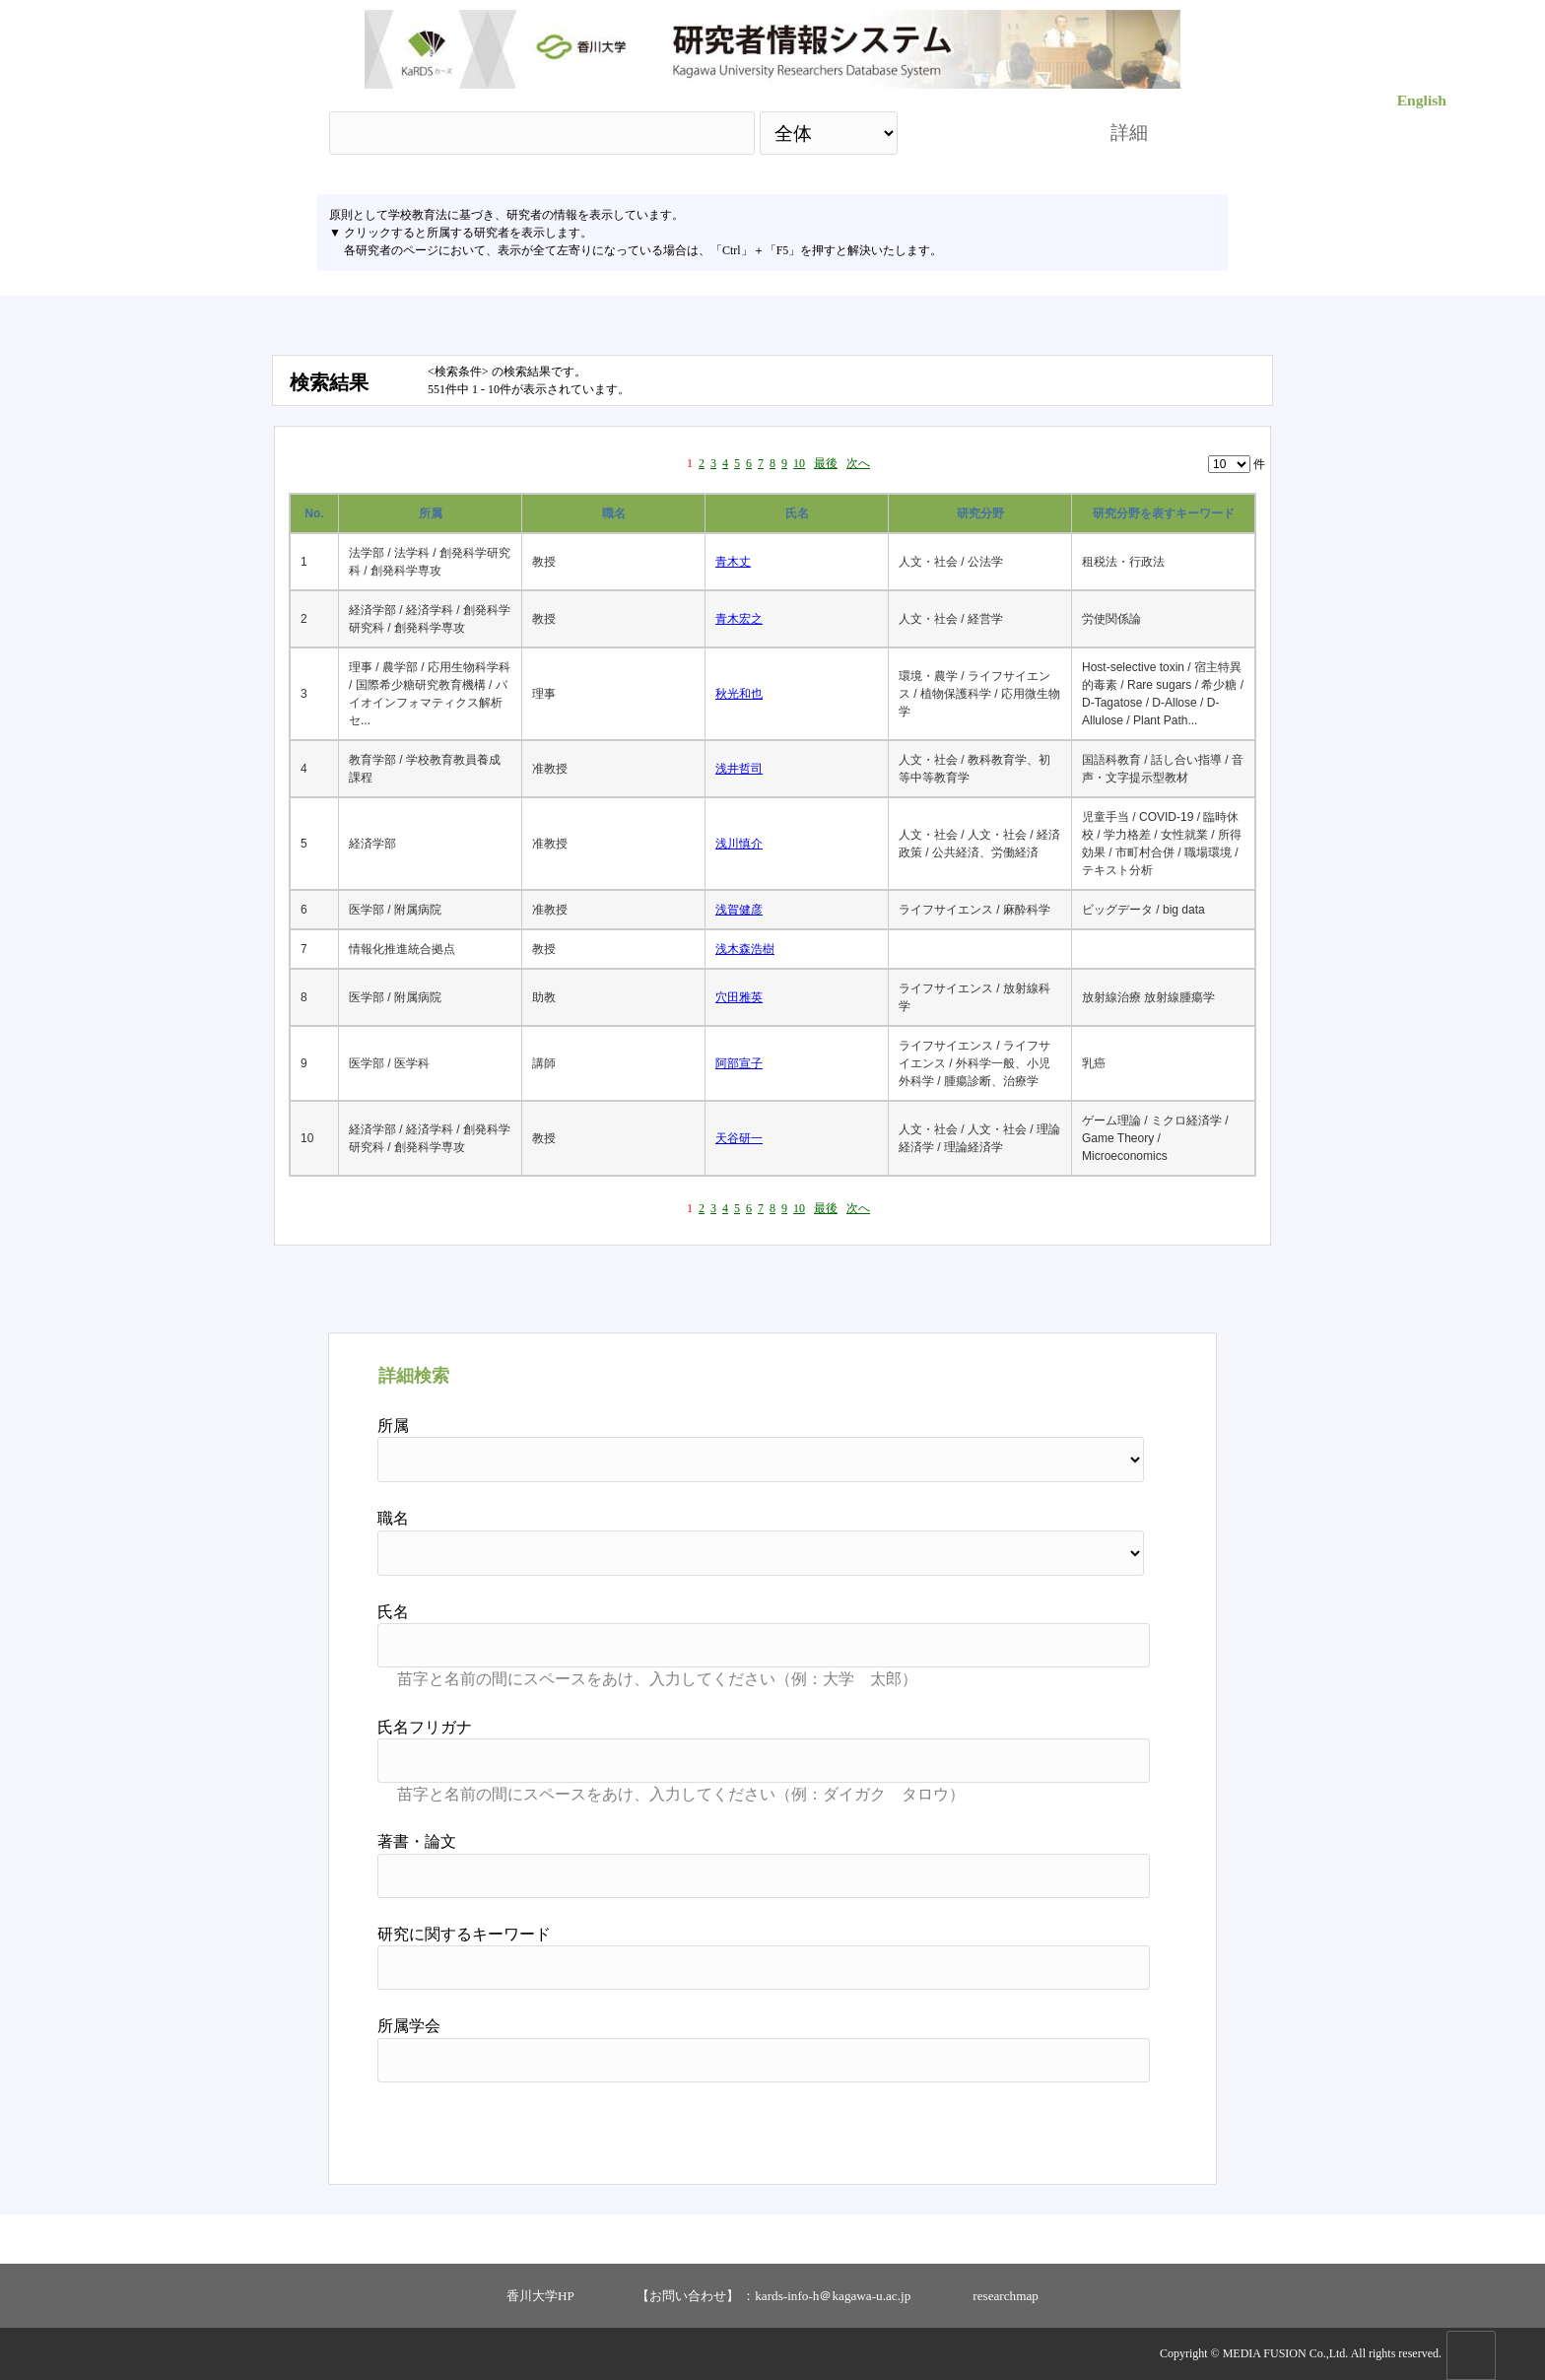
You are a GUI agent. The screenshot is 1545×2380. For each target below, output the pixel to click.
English (1421, 100)
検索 (986, 132)
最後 (826, 463)
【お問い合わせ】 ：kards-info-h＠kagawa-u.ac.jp (773, 2295)
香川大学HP (540, 2295)
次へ (858, 463)
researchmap (1006, 2295)
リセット (1099, 2126)
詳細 (1129, 132)
